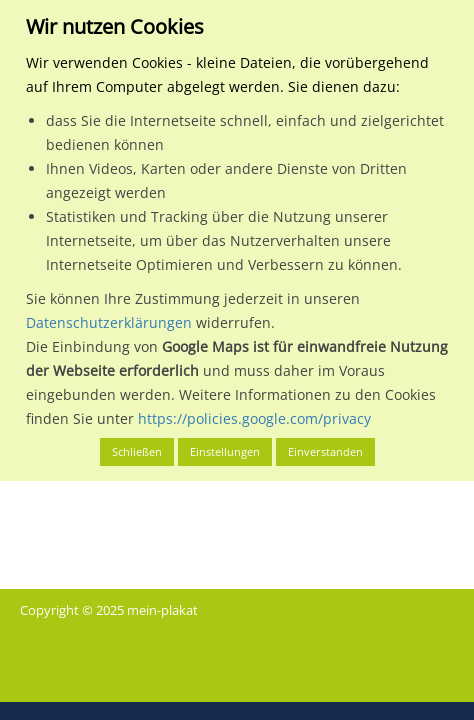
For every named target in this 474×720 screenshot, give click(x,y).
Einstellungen (225, 451)
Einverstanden (325, 451)
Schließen (137, 451)
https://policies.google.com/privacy (254, 418)
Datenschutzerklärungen (109, 322)
